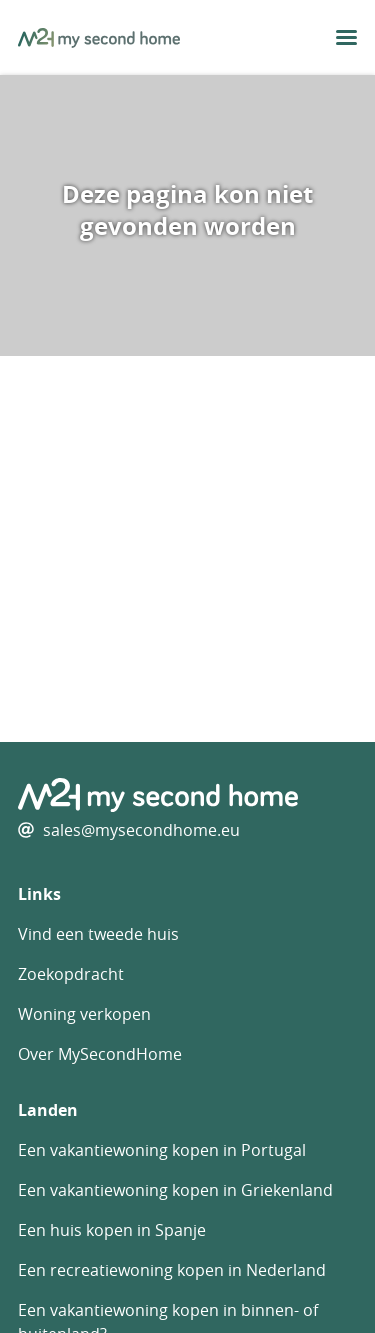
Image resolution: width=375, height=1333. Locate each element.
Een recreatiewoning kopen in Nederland (172, 1270)
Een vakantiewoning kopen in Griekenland (175, 1190)
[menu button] (346, 37)
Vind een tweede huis (98, 934)
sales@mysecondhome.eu (141, 830)
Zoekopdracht (71, 974)
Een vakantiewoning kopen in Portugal (162, 1150)
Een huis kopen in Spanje (112, 1230)
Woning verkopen (84, 1014)
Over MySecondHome (100, 1054)
